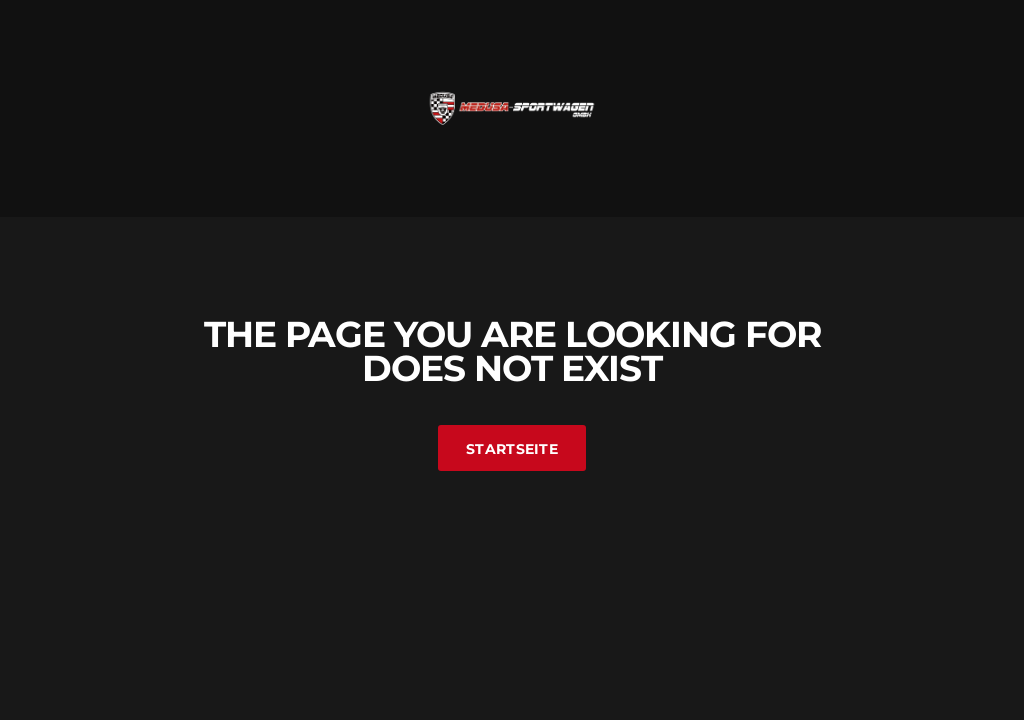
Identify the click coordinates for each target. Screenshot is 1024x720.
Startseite (512, 449)
